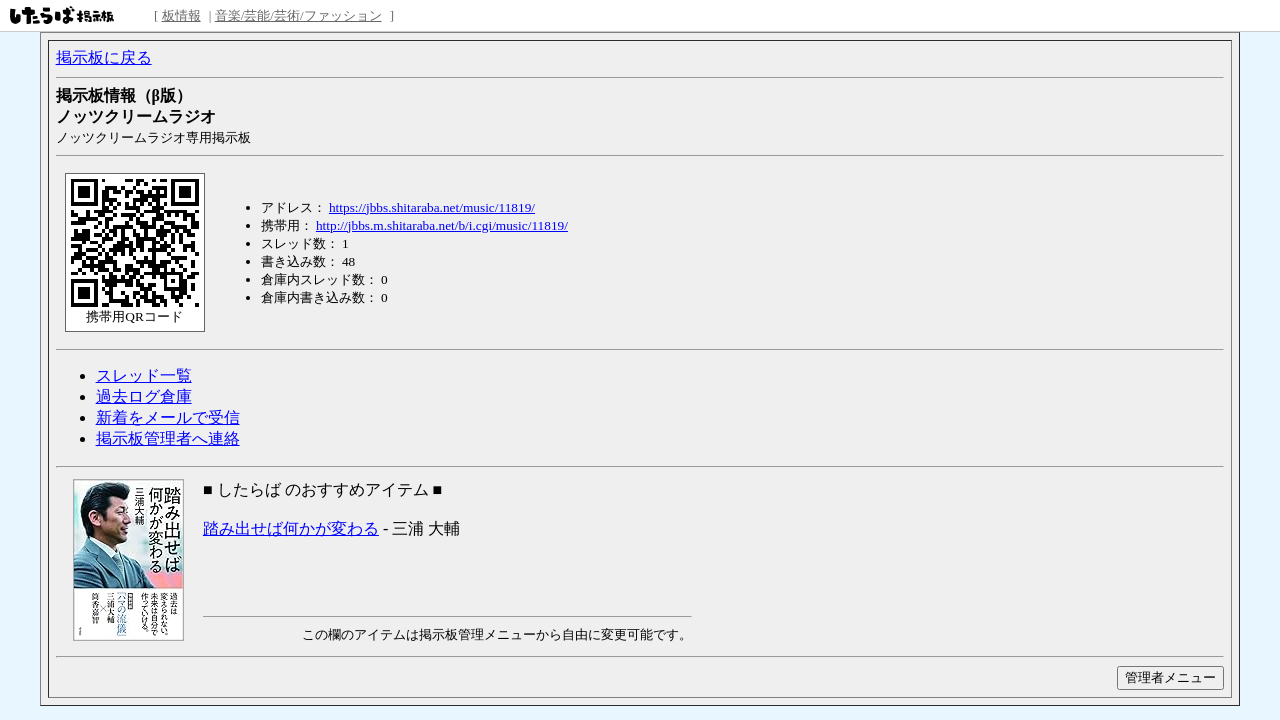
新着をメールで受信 (168, 417)
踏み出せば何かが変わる (291, 528)
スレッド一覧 (144, 375)
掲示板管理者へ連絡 (168, 438)
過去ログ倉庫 (144, 396)
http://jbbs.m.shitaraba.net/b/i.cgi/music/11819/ (442, 225)
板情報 (181, 15)
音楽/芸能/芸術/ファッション (298, 15)
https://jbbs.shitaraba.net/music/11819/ (432, 207)
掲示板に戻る (104, 57)
